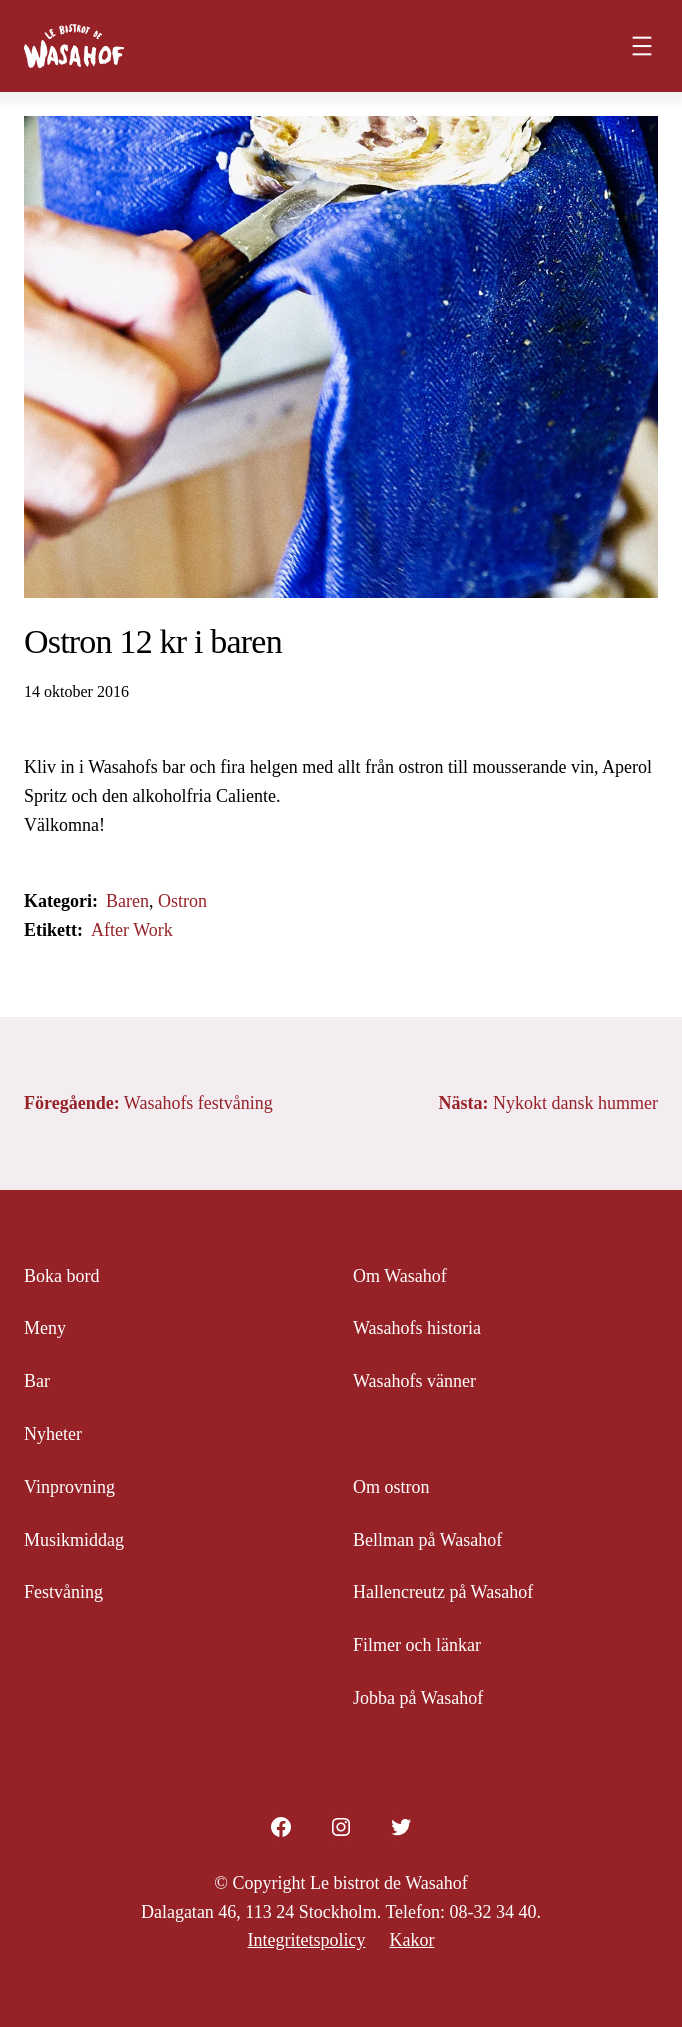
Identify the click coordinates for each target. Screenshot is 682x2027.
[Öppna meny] (642, 46)
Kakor (411, 1940)
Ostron (182, 901)
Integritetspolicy (307, 1940)
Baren (127, 901)
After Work (132, 930)
